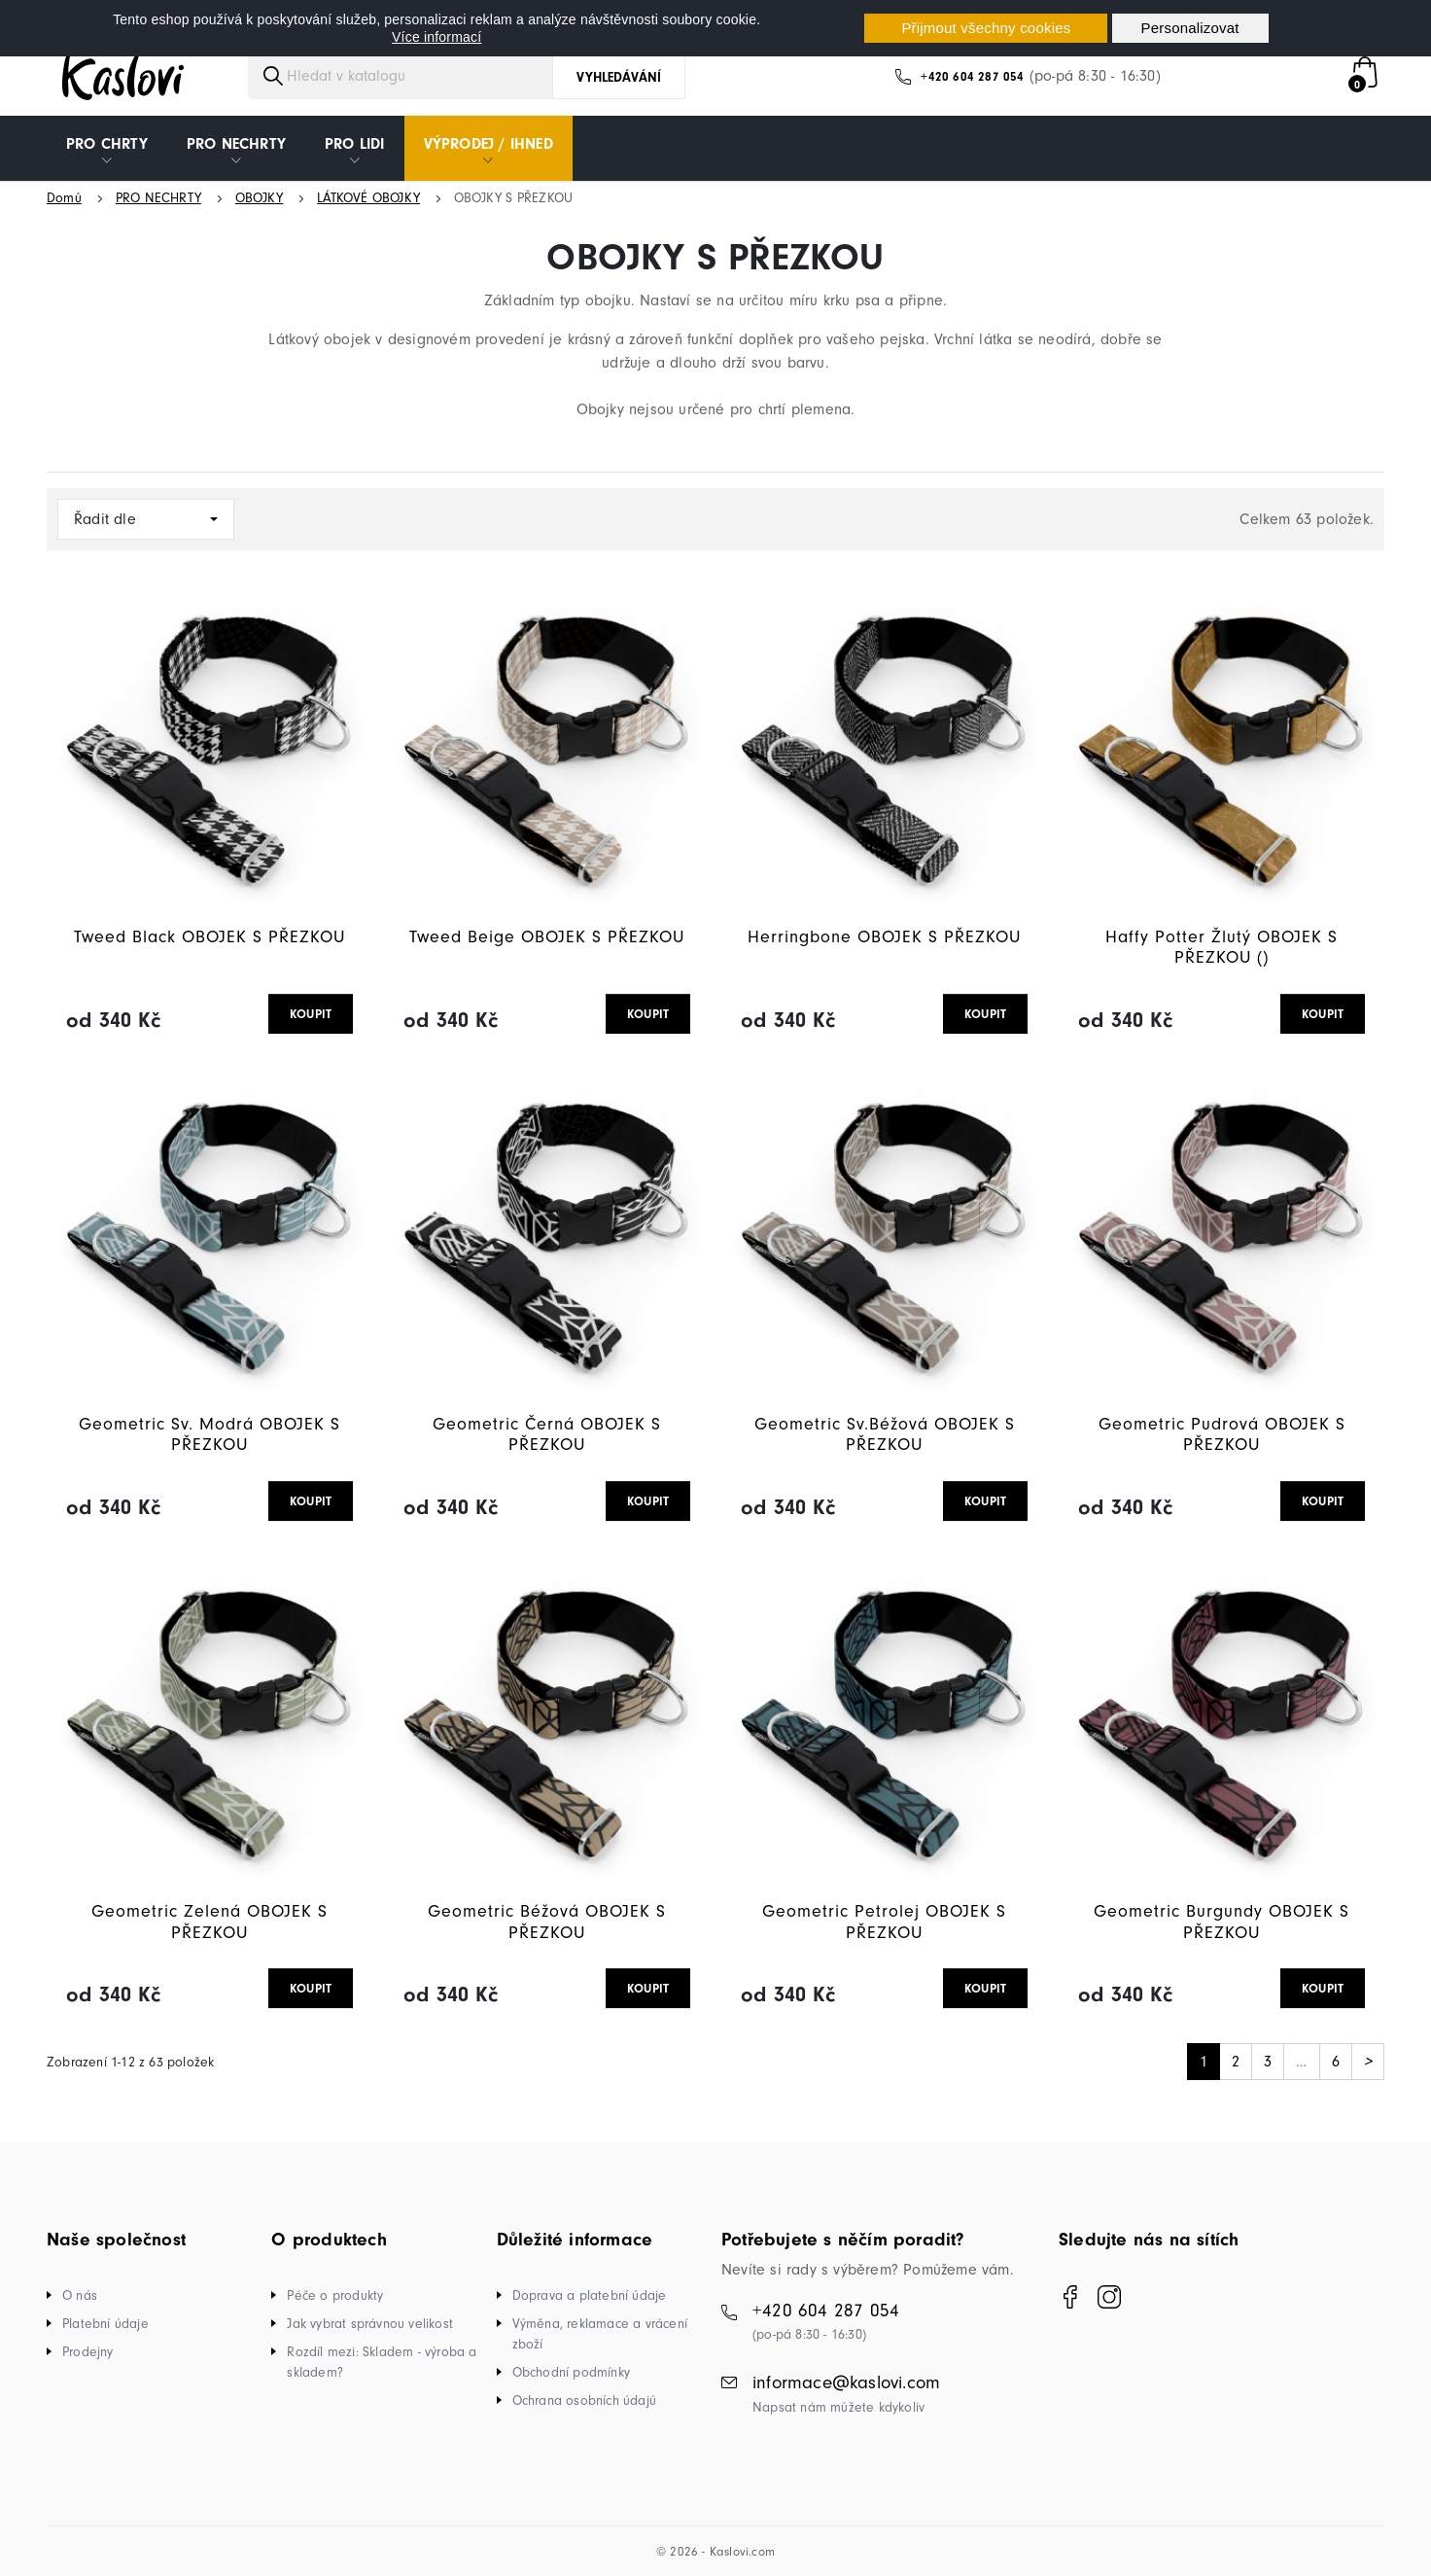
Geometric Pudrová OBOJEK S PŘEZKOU (1222, 1435)
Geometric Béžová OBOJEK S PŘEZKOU (547, 1922)
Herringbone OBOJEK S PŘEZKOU (884, 937)
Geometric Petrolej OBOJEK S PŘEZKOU (884, 1922)
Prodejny (88, 2352)
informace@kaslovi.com (846, 2382)
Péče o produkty (335, 2295)
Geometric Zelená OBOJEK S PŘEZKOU (209, 1922)
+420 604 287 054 (972, 76)
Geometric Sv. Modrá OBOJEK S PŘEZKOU (209, 1435)
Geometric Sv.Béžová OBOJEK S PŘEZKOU (884, 1435)
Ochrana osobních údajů (584, 2400)
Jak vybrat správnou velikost (370, 2323)
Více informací (436, 37)
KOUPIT (311, 1013)
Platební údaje (105, 2323)
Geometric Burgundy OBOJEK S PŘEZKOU (1221, 1922)
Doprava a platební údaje (589, 2295)
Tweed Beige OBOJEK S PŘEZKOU (546, 937)
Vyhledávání (618, 77)
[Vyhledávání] (418, 76)
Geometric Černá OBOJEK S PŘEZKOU (547, 1435)
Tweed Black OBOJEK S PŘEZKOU (209, 937)
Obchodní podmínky (571, 2372)
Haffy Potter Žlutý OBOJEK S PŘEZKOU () (1221, 948)
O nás (79, 2295)
